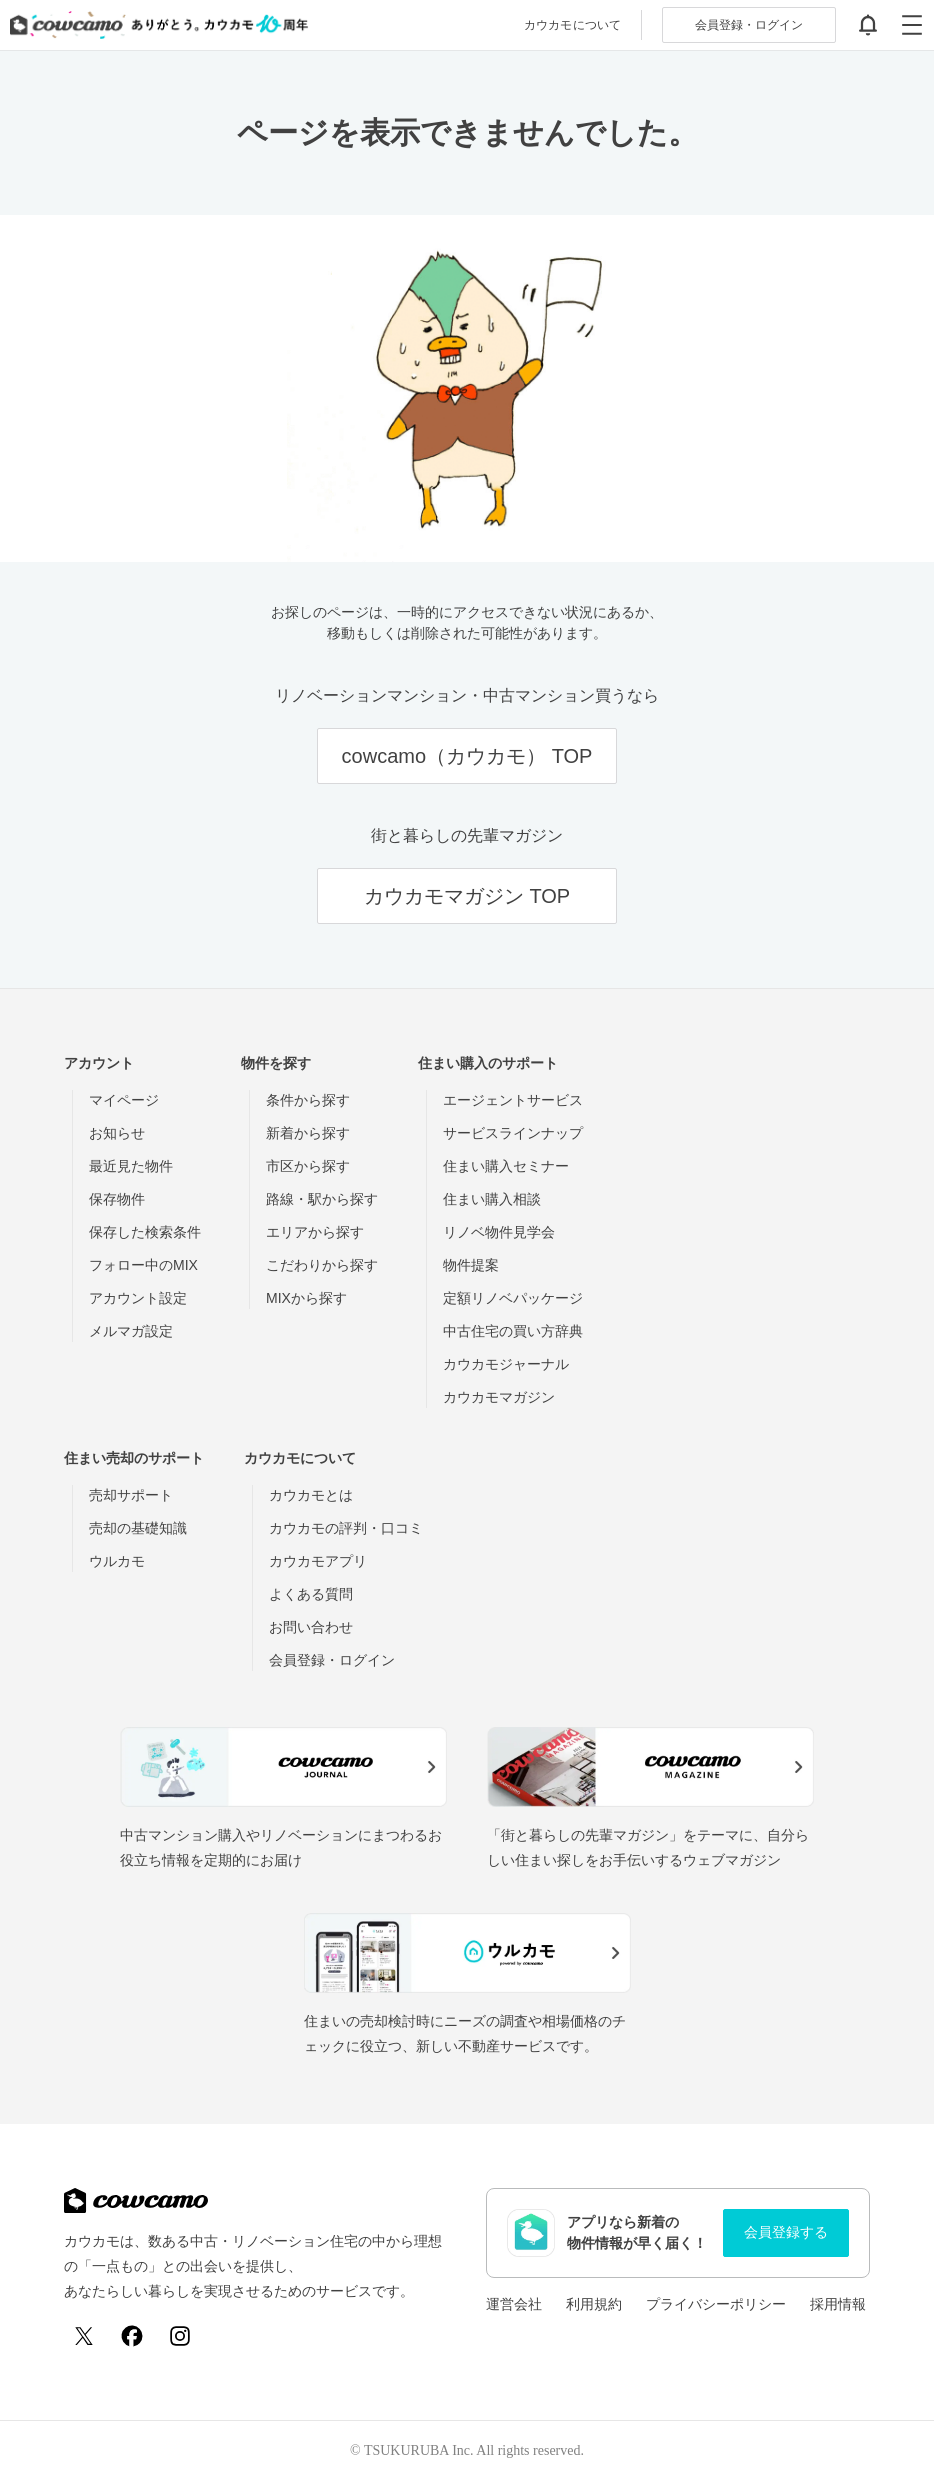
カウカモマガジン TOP (467, 896)
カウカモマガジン (499, 1397)
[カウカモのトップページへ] (154, 25)
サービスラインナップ (513, 1133)
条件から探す (308, 1100)
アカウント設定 (138, 1298)
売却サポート (131, 1495)
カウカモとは (311, 1495)
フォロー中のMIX (143, 1265)
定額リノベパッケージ (513, 1298)
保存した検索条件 (145, 1232)
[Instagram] (180, 2336)
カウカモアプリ (318, 1561)
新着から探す (308, 1133)
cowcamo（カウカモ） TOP (467, 756)
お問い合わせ (311, 1627)
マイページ (124, 1100)
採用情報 (838, 2304)
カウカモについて (572, 25)
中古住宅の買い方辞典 (513, 1331)
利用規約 (594, 2304)
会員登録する (786, 2232)
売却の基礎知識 (138, 1528)
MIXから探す (306, 1298)
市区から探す (308, 1166)
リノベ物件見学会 (499, 1232)
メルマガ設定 (131, 1331)
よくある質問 (311, 1594)
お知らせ (117, 1133)
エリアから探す (315, 1232)
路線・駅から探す (322, 1199)
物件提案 (471, 1265)
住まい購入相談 (492, 1199)
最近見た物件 (131, 1166)
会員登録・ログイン (332, 1660)
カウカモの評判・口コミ (346, 1528)
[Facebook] (132, 2336)
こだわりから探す (322, 1265)
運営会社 (514, 2304)
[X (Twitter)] (84, 2336)
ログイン (749, 25)
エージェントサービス (513, 1100)
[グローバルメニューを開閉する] (912, 25)
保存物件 (117, 1199)
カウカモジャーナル (506, 1364)
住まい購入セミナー (506, 1166)
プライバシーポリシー (716, 2304)
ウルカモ (117, 1561)
